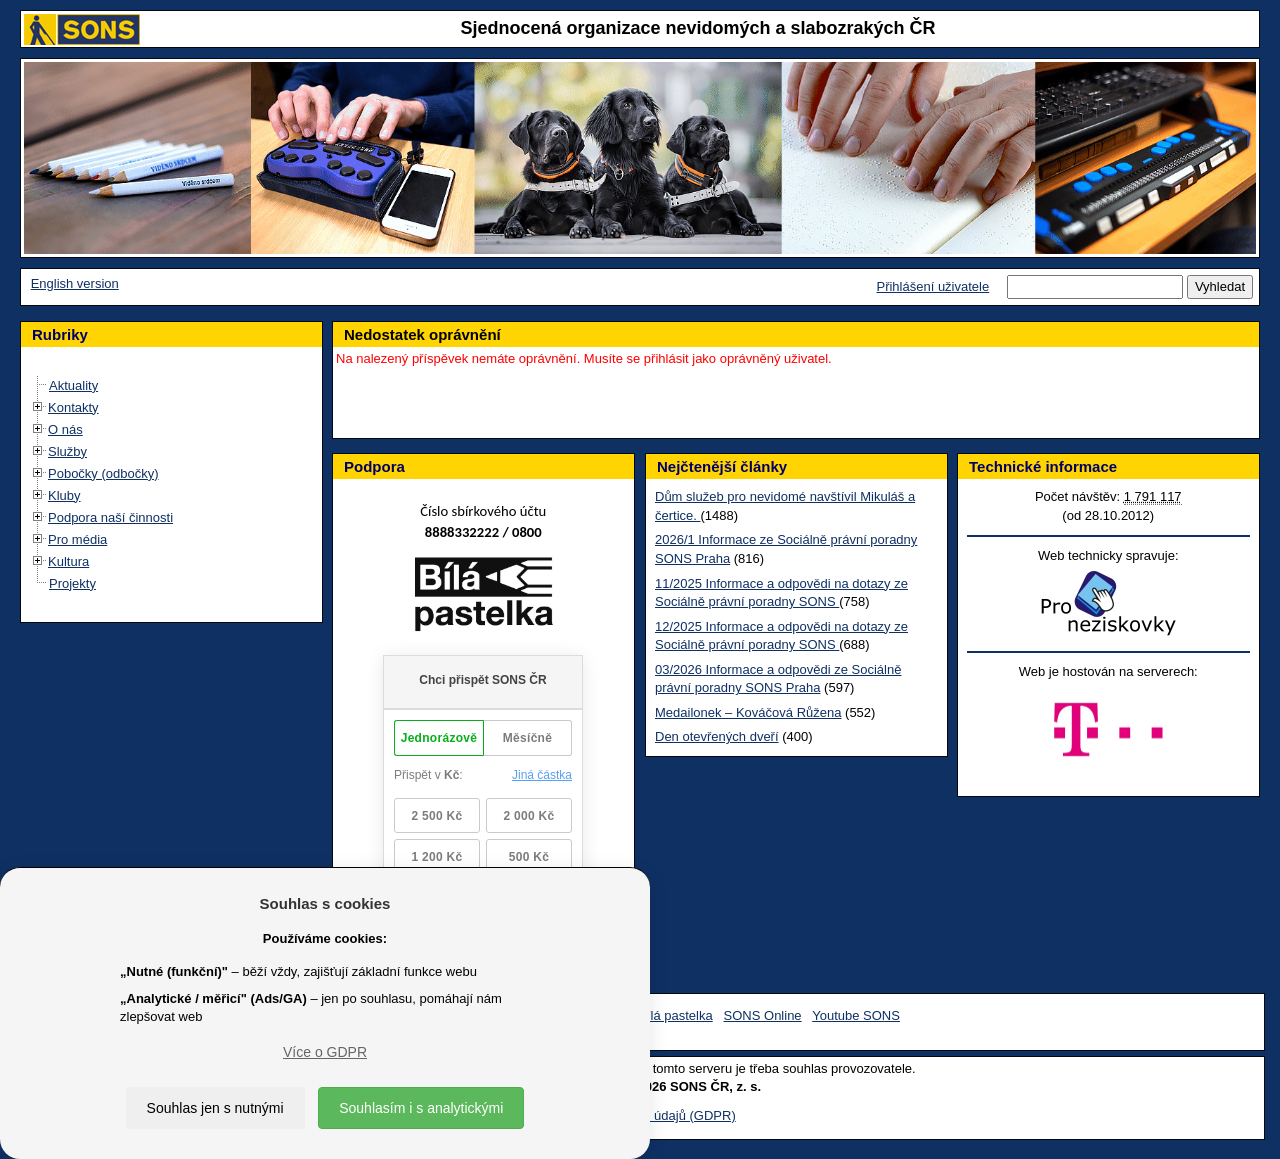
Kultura (68, 561)
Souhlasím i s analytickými (421, 1108)
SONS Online (763, 1015)
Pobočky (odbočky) (103, 473)
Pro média (77, 539)
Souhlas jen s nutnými (215, 1108)
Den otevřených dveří (717, 736)
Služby (67, 451)
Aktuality (73, 385)
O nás (65, 429)
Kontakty (73, 407)
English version (75, 283)
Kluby (64, 495)
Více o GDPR (325, 1052)
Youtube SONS (856, 1015)
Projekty (72, 583)
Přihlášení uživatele (932, 286)
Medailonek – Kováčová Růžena (748, 712)
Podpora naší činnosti (110, 517)
